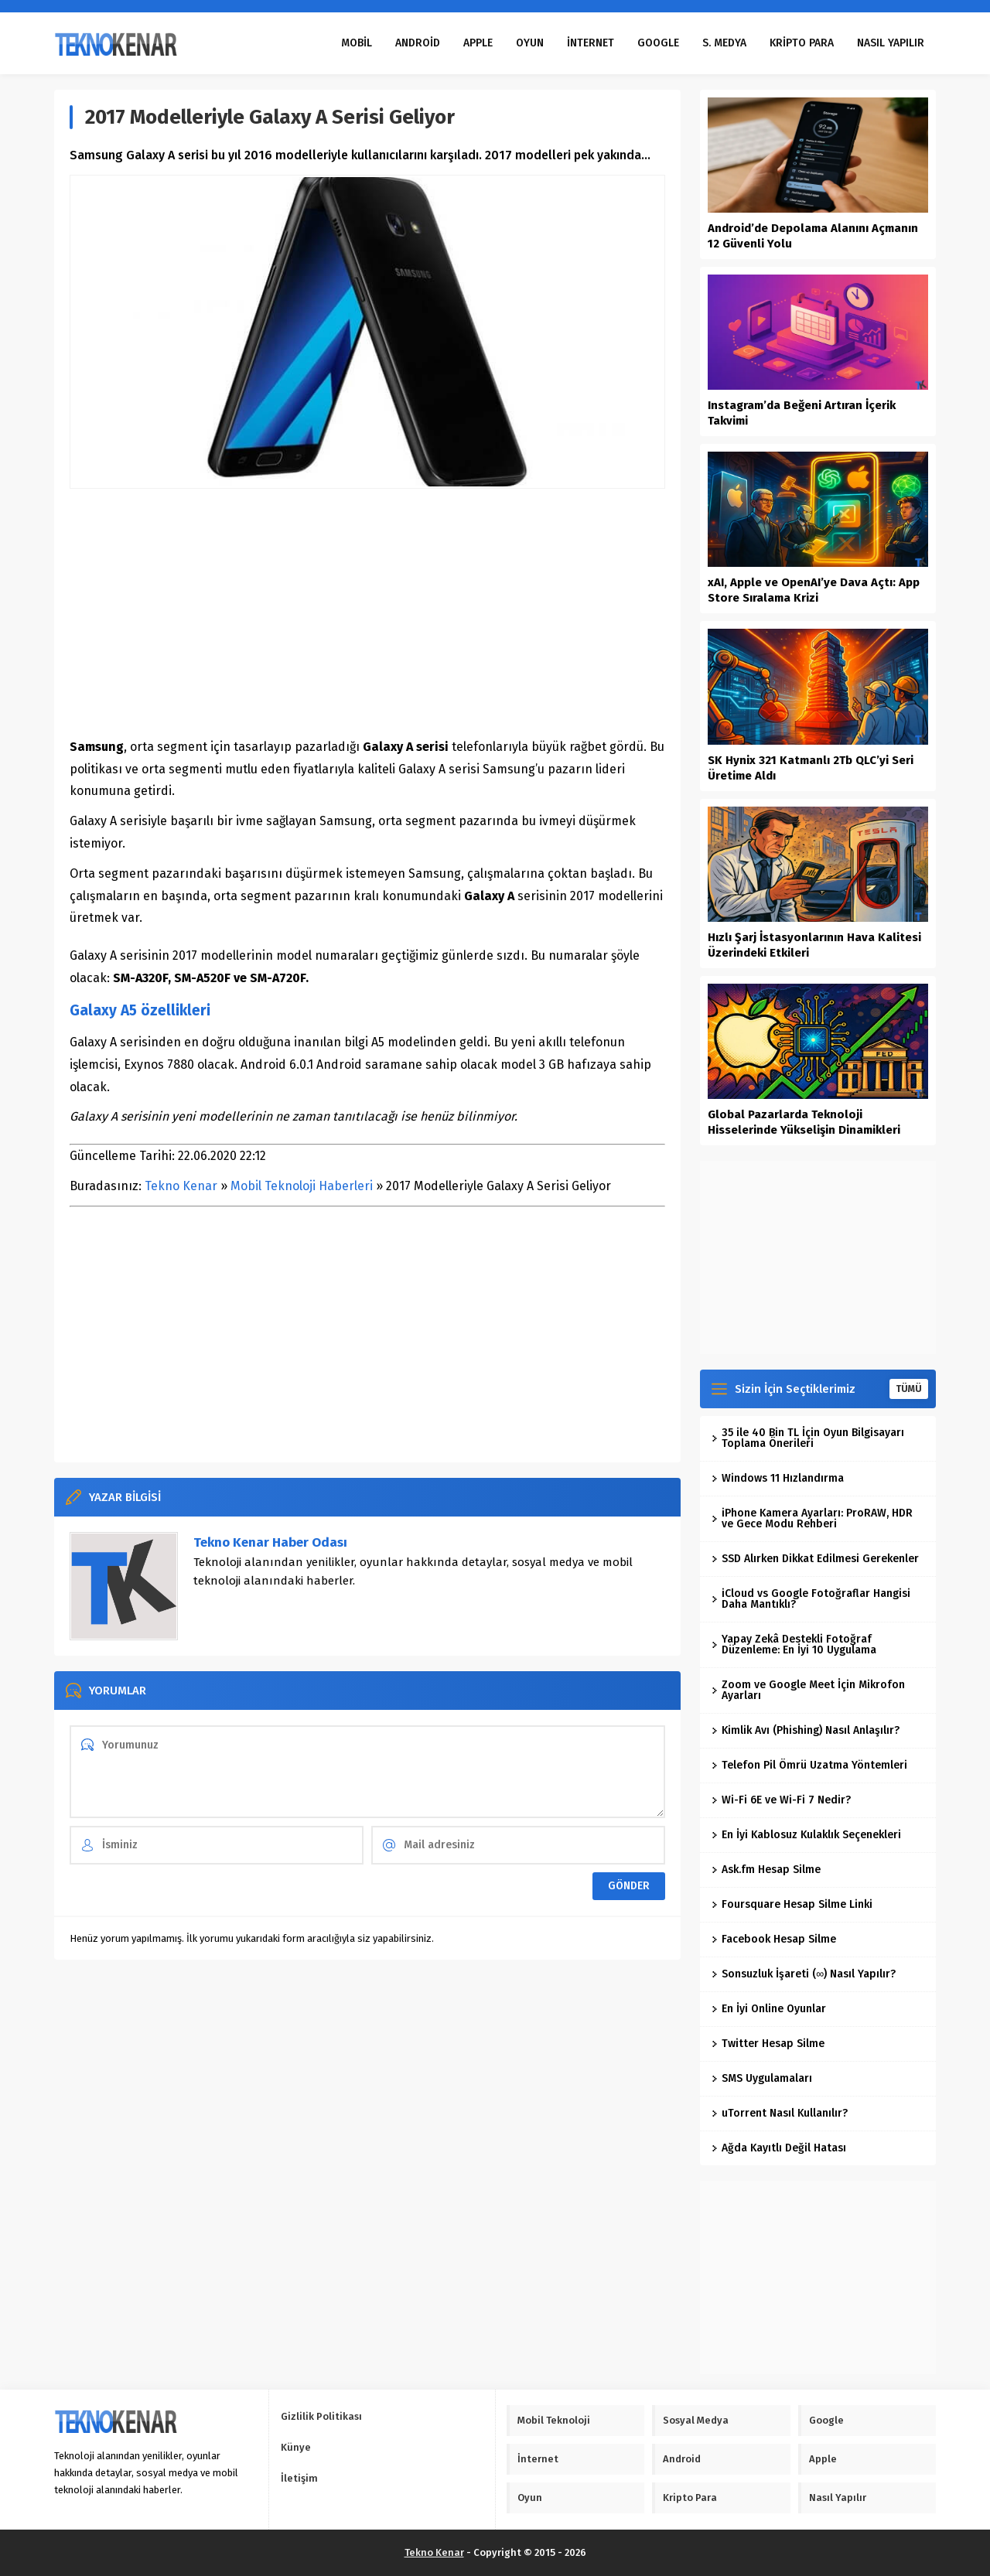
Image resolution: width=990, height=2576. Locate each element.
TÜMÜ (909, 1389)
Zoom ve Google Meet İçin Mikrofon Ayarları (808, 1690)
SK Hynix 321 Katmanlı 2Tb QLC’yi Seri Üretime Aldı (810, 768)
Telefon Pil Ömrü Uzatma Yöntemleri (809, 1765)
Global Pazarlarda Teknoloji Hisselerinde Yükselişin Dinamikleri (804, 1122)
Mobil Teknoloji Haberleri (301, 1186)
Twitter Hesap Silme (768, 2043)
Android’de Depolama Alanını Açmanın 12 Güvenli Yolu (813, 236)
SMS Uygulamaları (762, 2078)
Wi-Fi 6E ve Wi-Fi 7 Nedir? (781, 1800)
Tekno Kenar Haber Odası (270, 1542)
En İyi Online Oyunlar (769, 2008)
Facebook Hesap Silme (774, 1939)
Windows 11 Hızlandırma (778, 1478)
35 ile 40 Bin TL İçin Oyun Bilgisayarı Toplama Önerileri (808, 1438)
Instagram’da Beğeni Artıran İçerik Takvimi (802, 413)
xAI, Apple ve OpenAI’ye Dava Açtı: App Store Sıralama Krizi (814, 590)
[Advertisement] (367, 612)
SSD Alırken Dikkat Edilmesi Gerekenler (815, 1558)
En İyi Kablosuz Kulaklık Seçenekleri (806, 1834)
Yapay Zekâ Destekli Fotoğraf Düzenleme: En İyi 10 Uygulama (794, 1644)
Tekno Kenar (181, 1186)
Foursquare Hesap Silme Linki (792, 1904)
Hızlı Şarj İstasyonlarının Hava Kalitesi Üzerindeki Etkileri (814, 945)
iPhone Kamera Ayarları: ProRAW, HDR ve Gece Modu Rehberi (812, 1518)
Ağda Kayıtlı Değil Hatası (779, 2148)
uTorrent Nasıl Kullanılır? (780, 2113)
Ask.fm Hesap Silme (766, 1869)
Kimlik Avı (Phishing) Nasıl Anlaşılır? (806, 1730)
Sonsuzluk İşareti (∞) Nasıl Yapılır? (804, 1974)
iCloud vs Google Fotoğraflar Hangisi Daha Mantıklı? (811, 1599)
